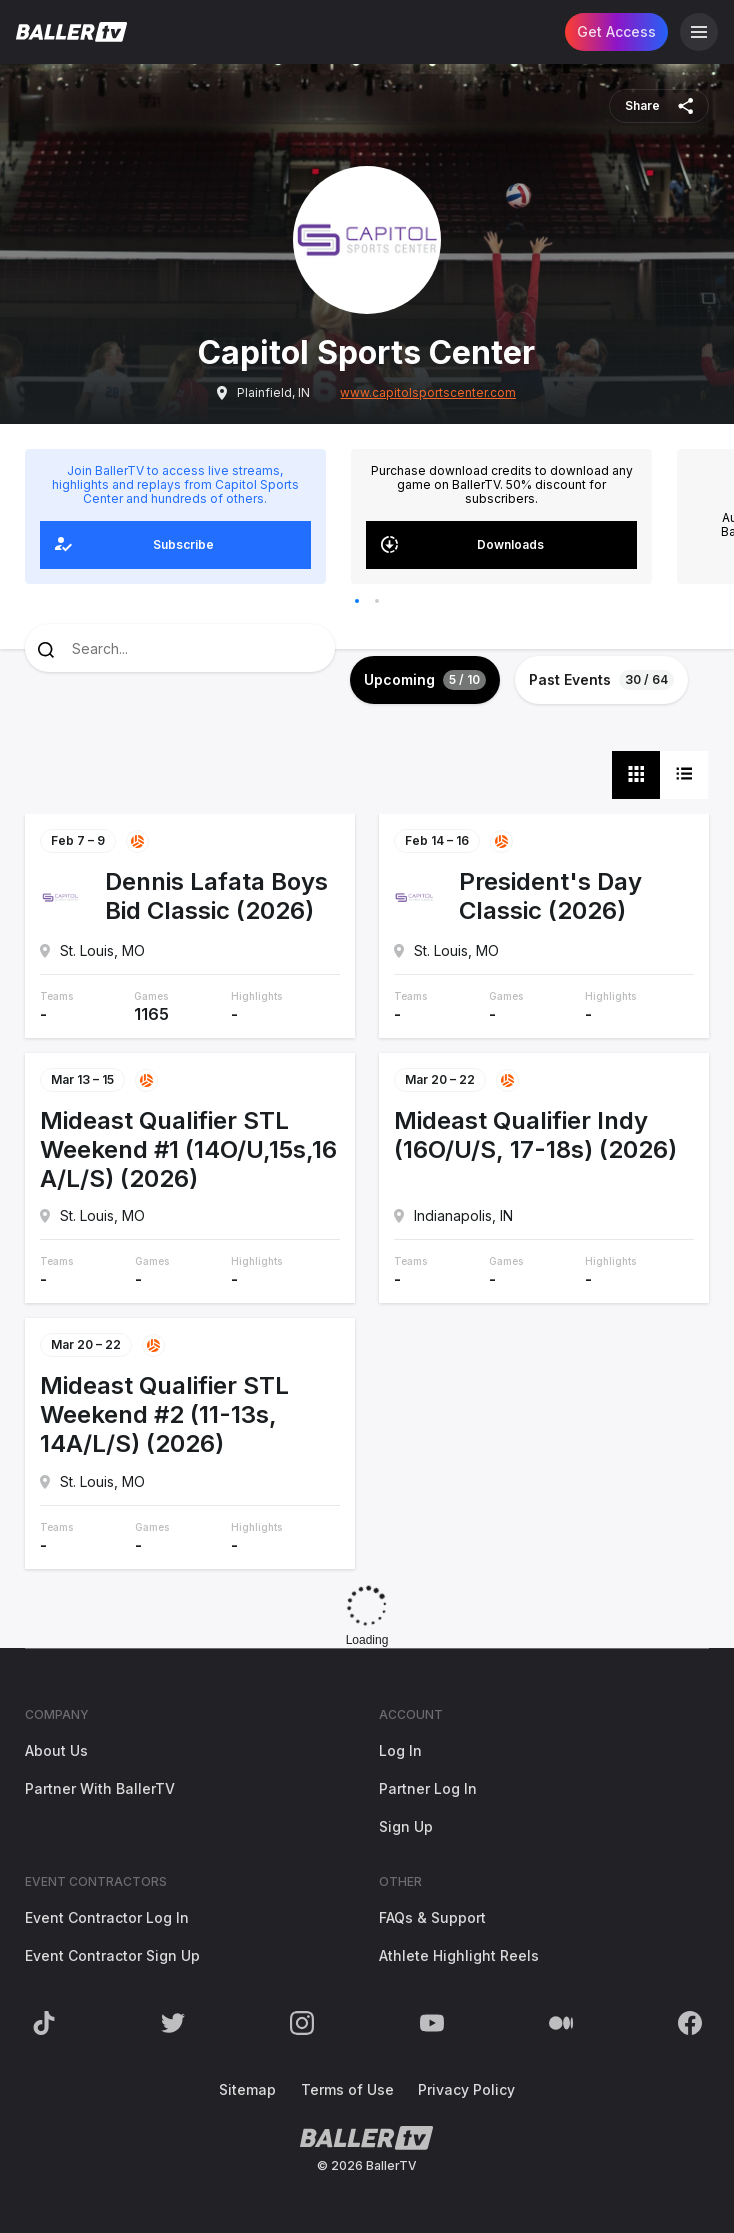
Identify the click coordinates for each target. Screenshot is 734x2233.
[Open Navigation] (699, 32)
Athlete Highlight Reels (459, 1955)
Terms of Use (347, 2089)
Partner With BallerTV (100, 1788)
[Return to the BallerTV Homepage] (71, 32)
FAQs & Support (432, 1917)
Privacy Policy (466, 2089)
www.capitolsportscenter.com (428, 393)
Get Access (616, 31)
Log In (400, 1750)
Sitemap (247, 2089)
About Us (56, 1750)
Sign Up (406, 1826)
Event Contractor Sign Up (112, 1955)
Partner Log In (428, 1788)
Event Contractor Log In (107, 1917)
